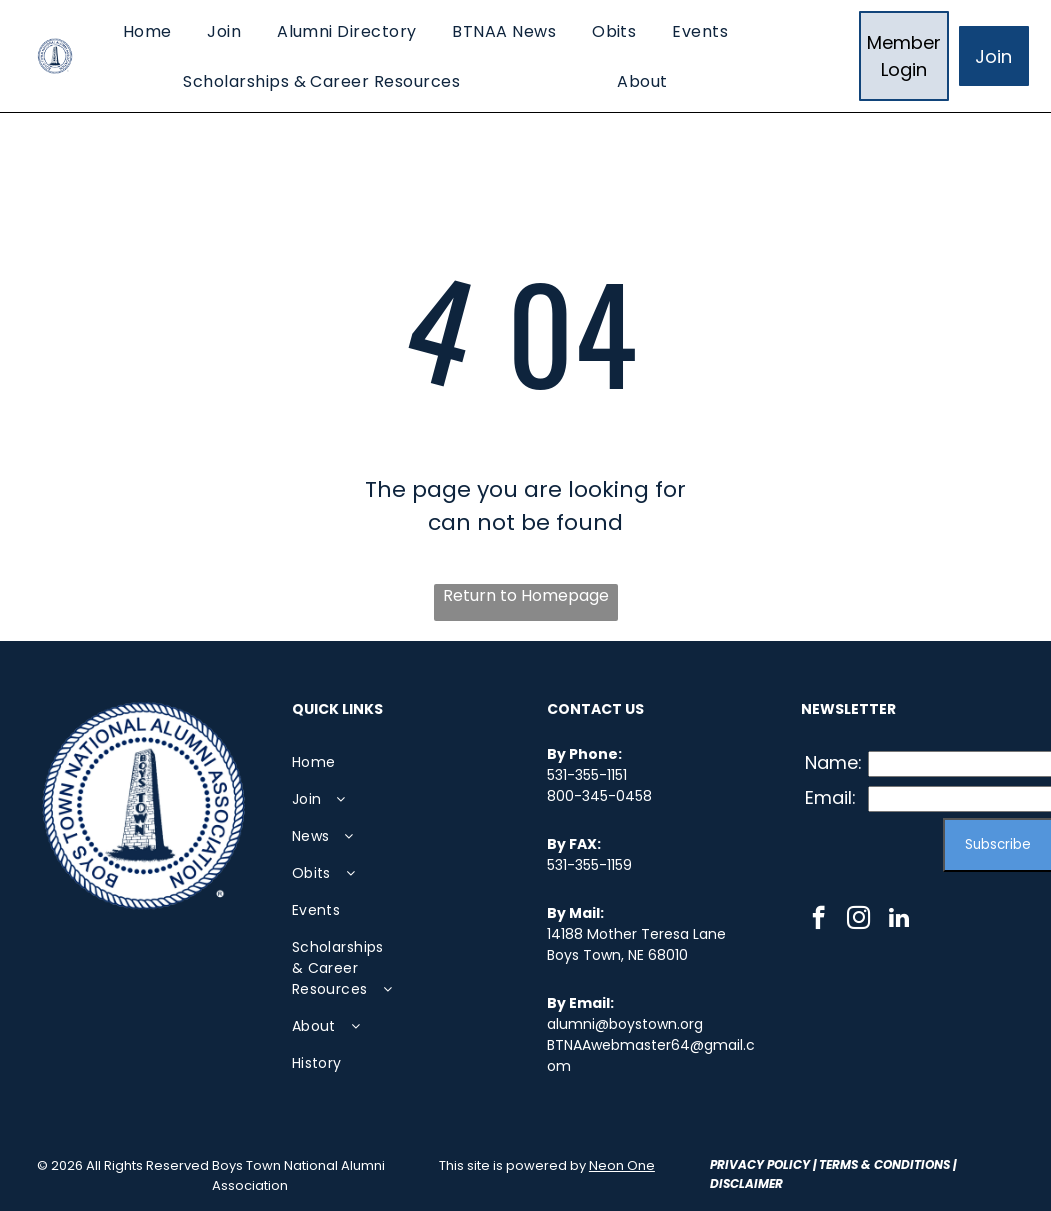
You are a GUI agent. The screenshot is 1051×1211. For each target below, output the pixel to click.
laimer (761, 1183)
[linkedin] (898, 920)
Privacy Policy (760, 1164)
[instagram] (858, 920)
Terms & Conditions (884, 1164)
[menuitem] (147, 31)
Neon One (622, 1165)
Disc (724, 1183)
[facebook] (818, 920)
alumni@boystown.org (625, 1024)
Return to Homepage (526, 595)
